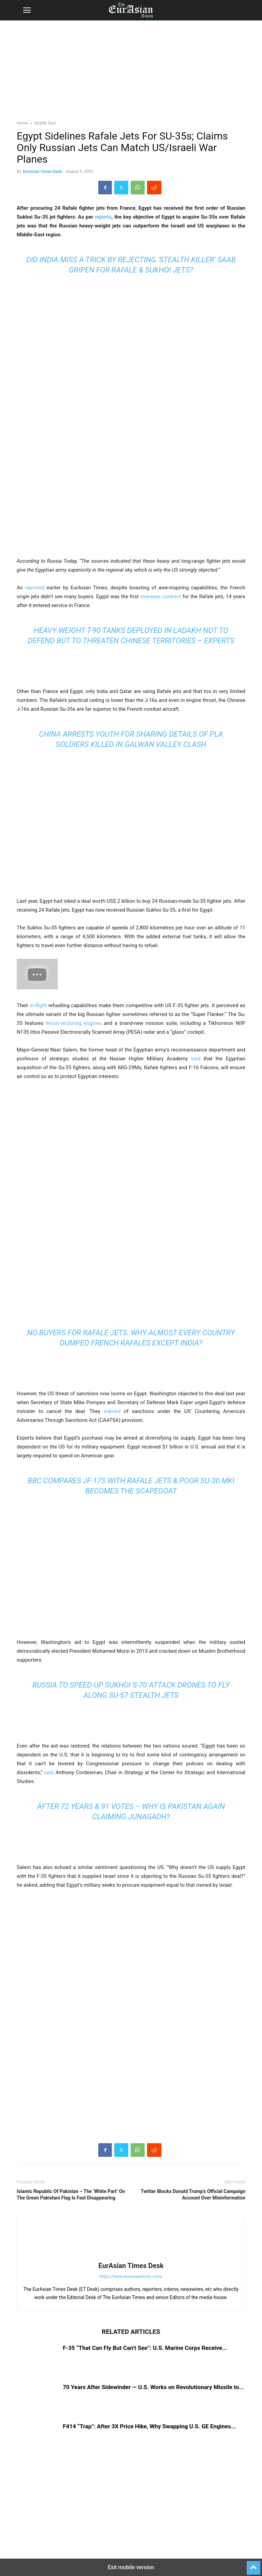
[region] (131, 73)
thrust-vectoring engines (74, 1023)
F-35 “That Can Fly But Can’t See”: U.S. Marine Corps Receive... (145, 2347)
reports (103, 217)
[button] (27, 10)
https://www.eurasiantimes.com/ (131, 2276)
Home (22, 123)
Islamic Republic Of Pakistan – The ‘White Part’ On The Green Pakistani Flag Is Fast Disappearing (71, 2194)
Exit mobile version (131, 2567)
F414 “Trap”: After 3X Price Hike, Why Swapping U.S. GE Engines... (149, 2426)
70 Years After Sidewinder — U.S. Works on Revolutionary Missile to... (153, 2387)
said (196, 1059)
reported (34, 588)
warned (112, 1411)
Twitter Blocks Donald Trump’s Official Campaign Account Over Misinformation (193, 2194)
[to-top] (253, 2564)
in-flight (38, 1005)
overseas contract (160, 596)
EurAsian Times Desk (42, 171)
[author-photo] (131, 2256)
